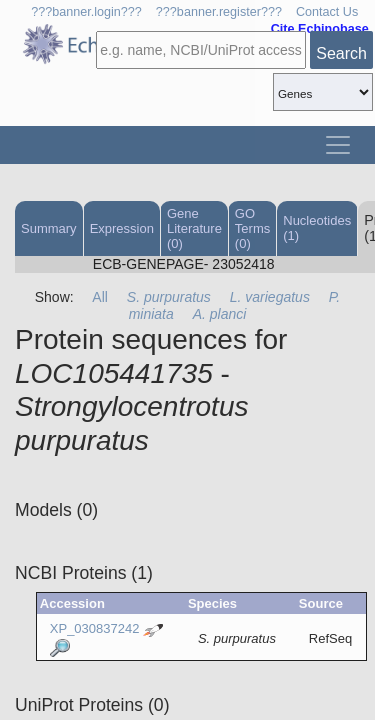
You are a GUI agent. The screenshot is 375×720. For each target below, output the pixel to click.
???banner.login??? (86, 12)
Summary (49, 228)
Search (341, 53)
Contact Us (327, 12)
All (100, 297)
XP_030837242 (95, 628)
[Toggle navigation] (338, 145)
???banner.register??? (219, 12)
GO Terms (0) (252, 228)
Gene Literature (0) (194, 228)
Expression (122, 228)
